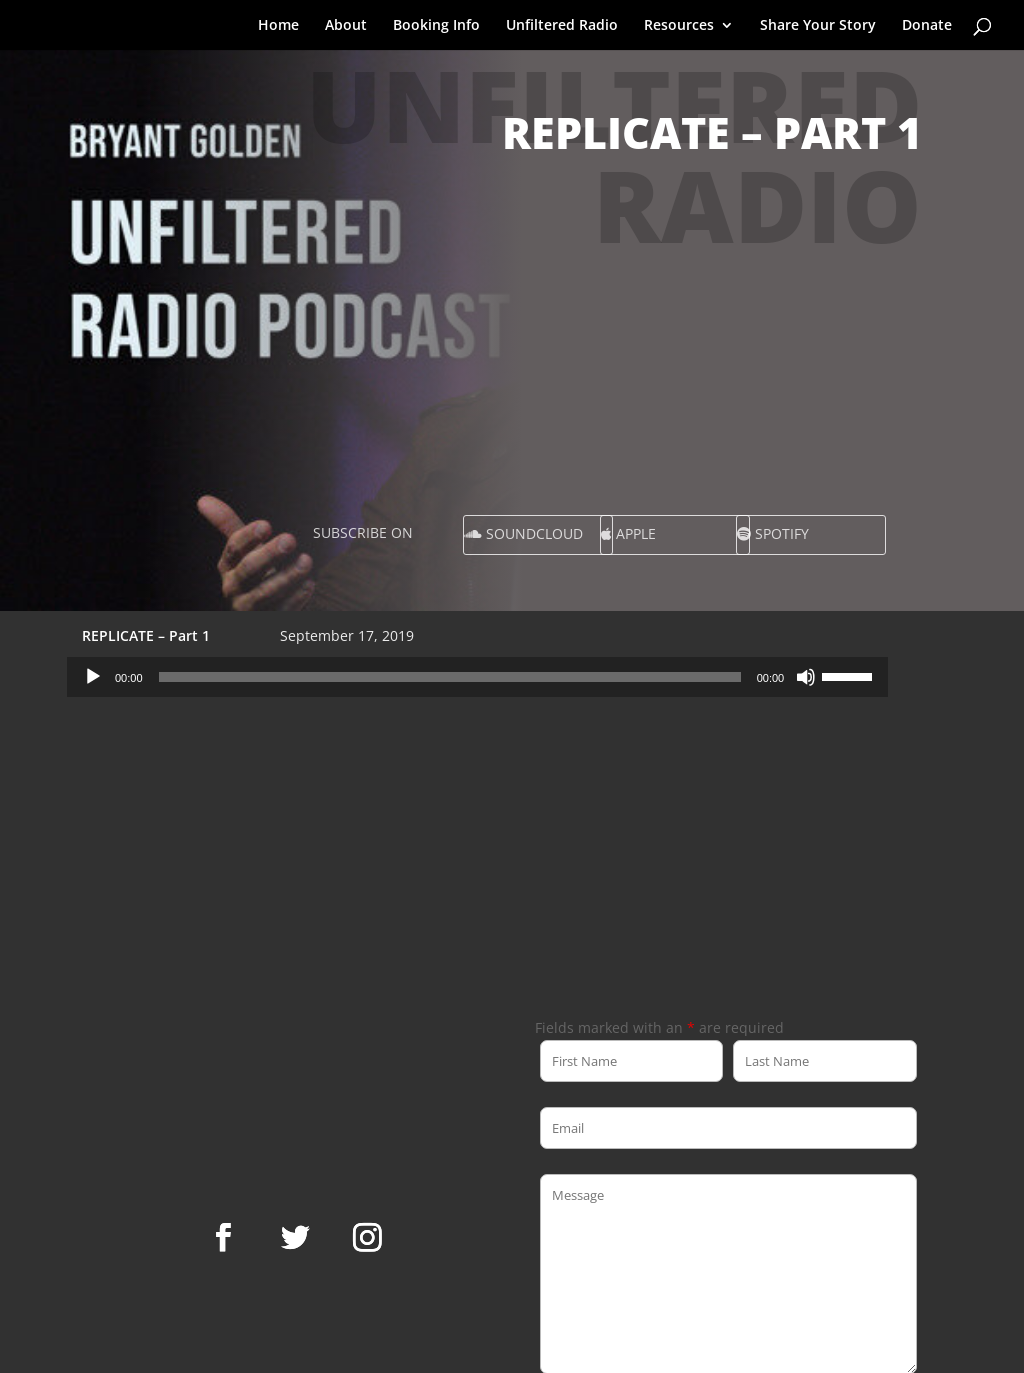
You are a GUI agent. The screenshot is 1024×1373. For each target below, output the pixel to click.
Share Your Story (818, 26)
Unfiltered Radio (562, 26)
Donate (927, 26)
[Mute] (806, 677)
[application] (477, 677)
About (346, 26)
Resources (679, 26)
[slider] (450, 677)
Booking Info (436, 26)
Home (278, 26)
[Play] (93, 677)
